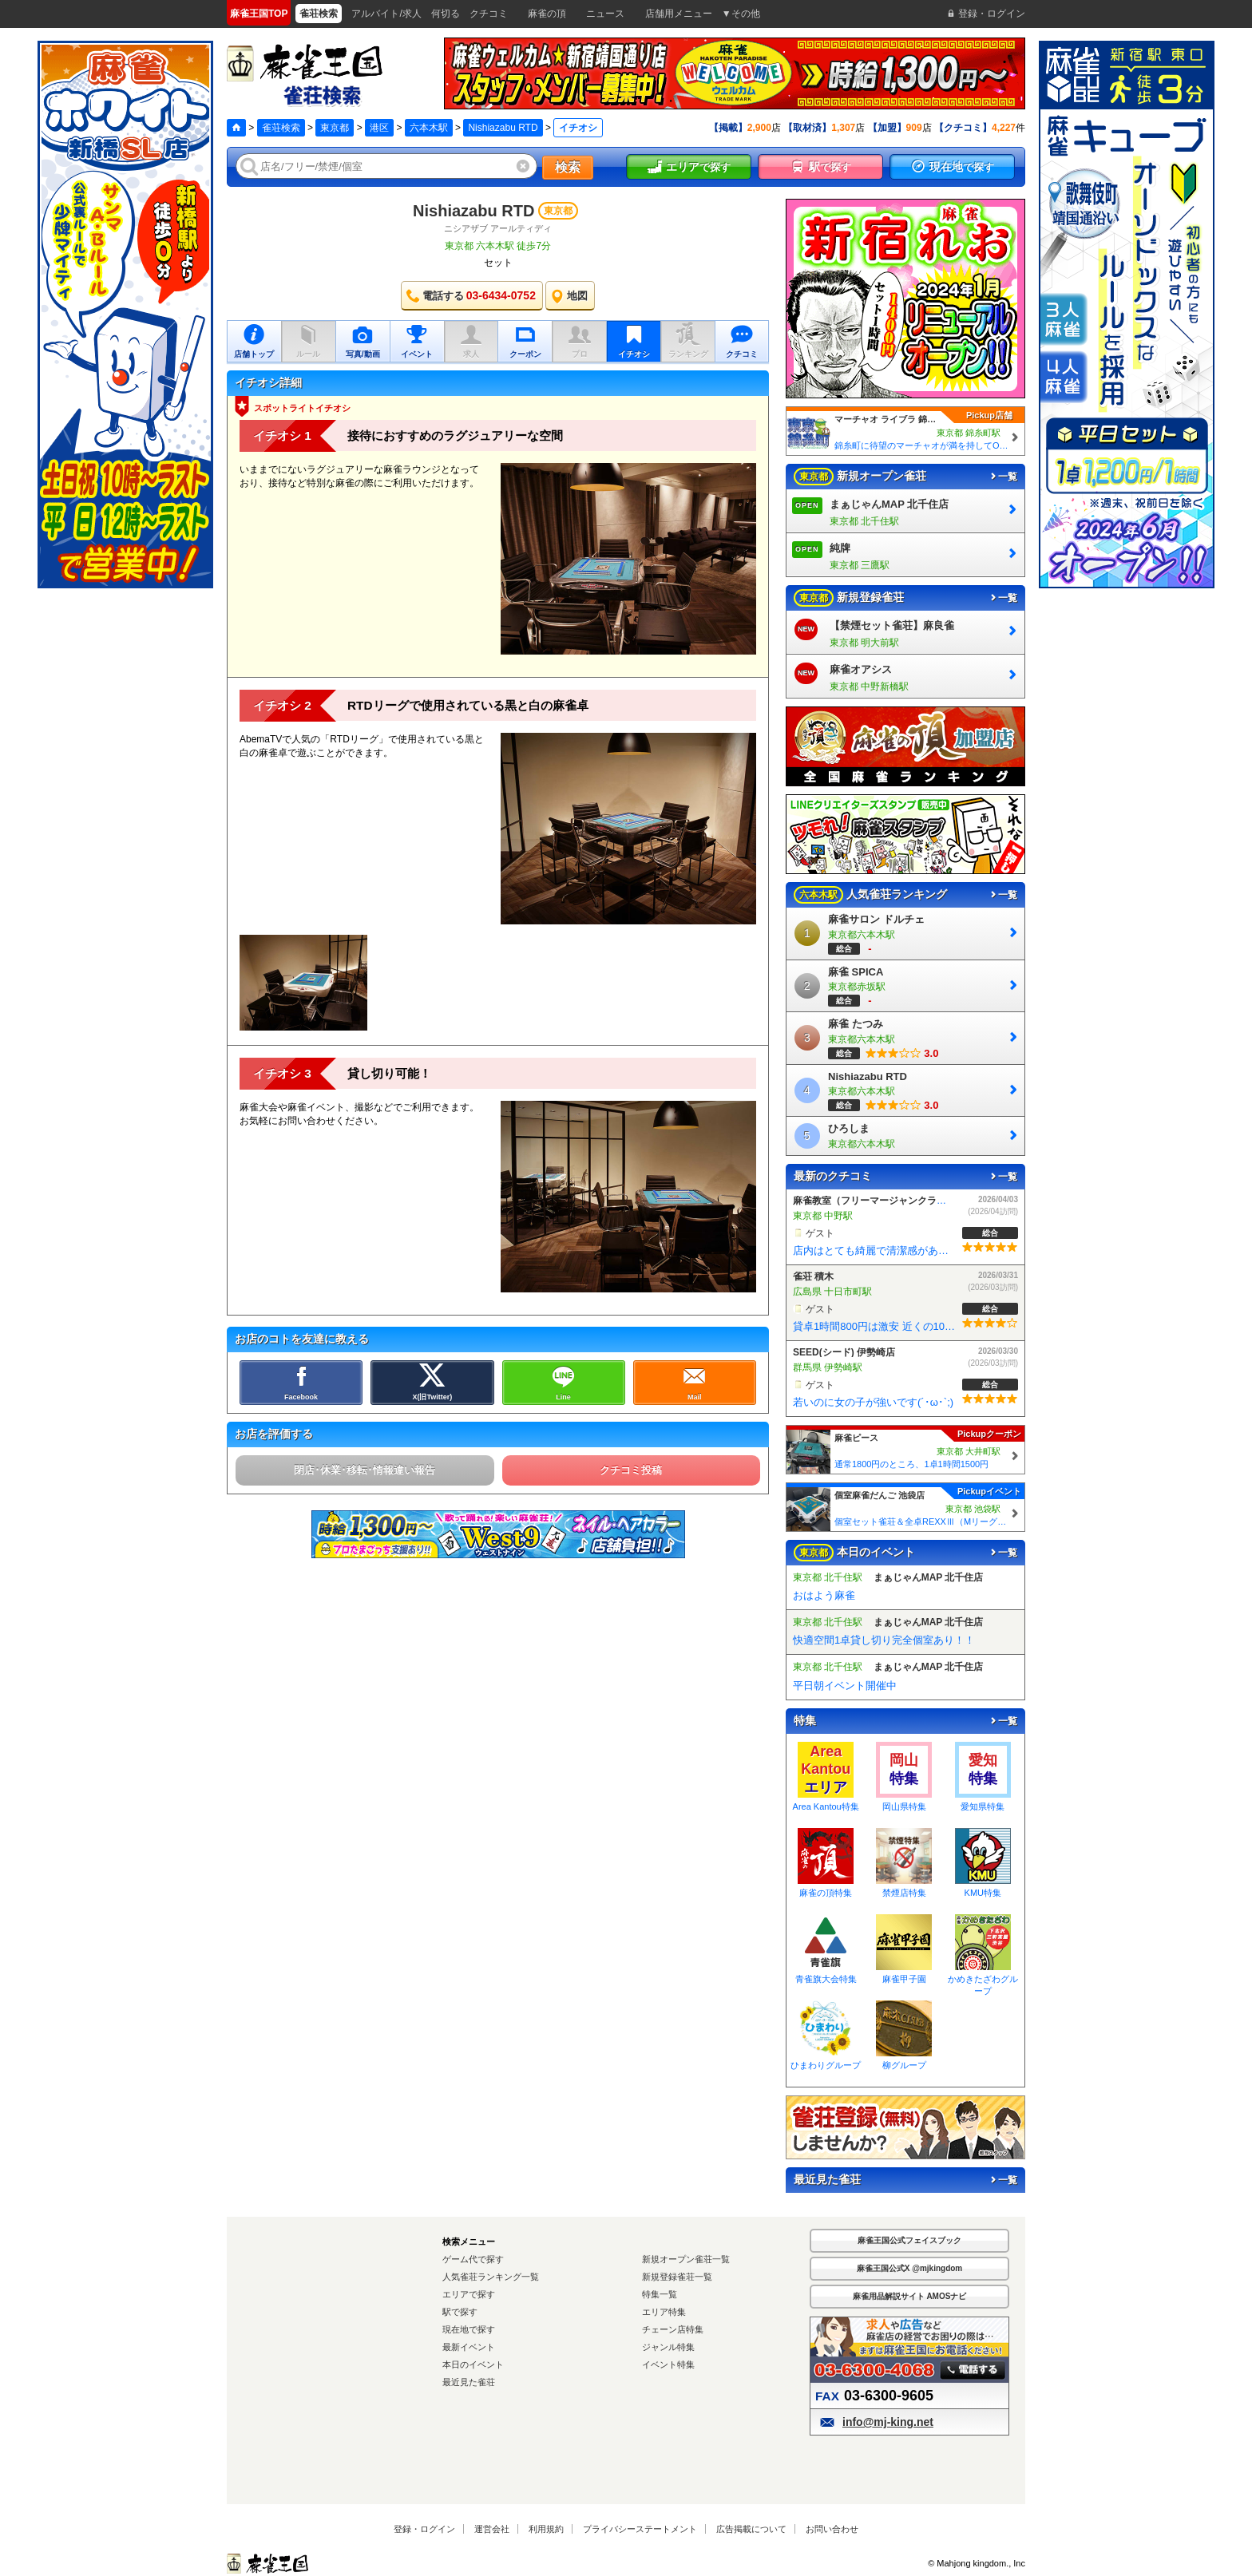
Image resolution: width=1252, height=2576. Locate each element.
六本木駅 (429, 127)
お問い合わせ (832, 2529)
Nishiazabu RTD (502, 127)
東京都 (334, 127)
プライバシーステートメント (640, 2529)
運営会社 (491, 2529)
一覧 (1003, 476)
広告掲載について (751, 2529)
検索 (567, 167)
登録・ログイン (424, 2529)
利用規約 (546, 2529)
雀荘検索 (281, 127)
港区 (379, 127)
